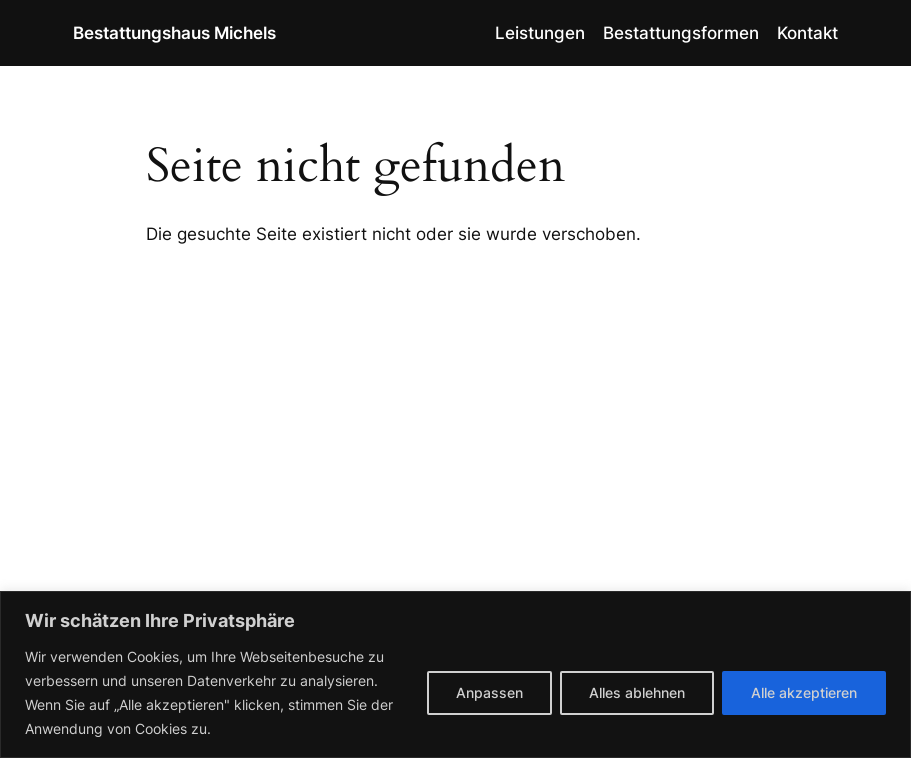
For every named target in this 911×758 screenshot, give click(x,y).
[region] (455, 674)
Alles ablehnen (637, 692)
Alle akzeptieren (804, 692)
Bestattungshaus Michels (174, 32)
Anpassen (489, 692)
